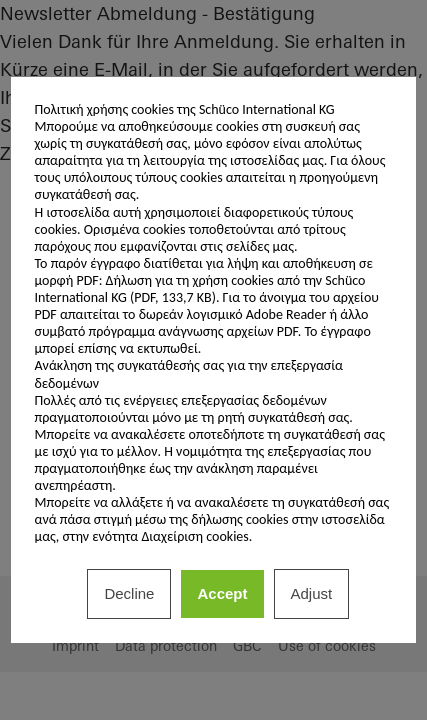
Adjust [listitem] (312, 593)
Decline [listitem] (129, 593)
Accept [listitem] (222, 593)
